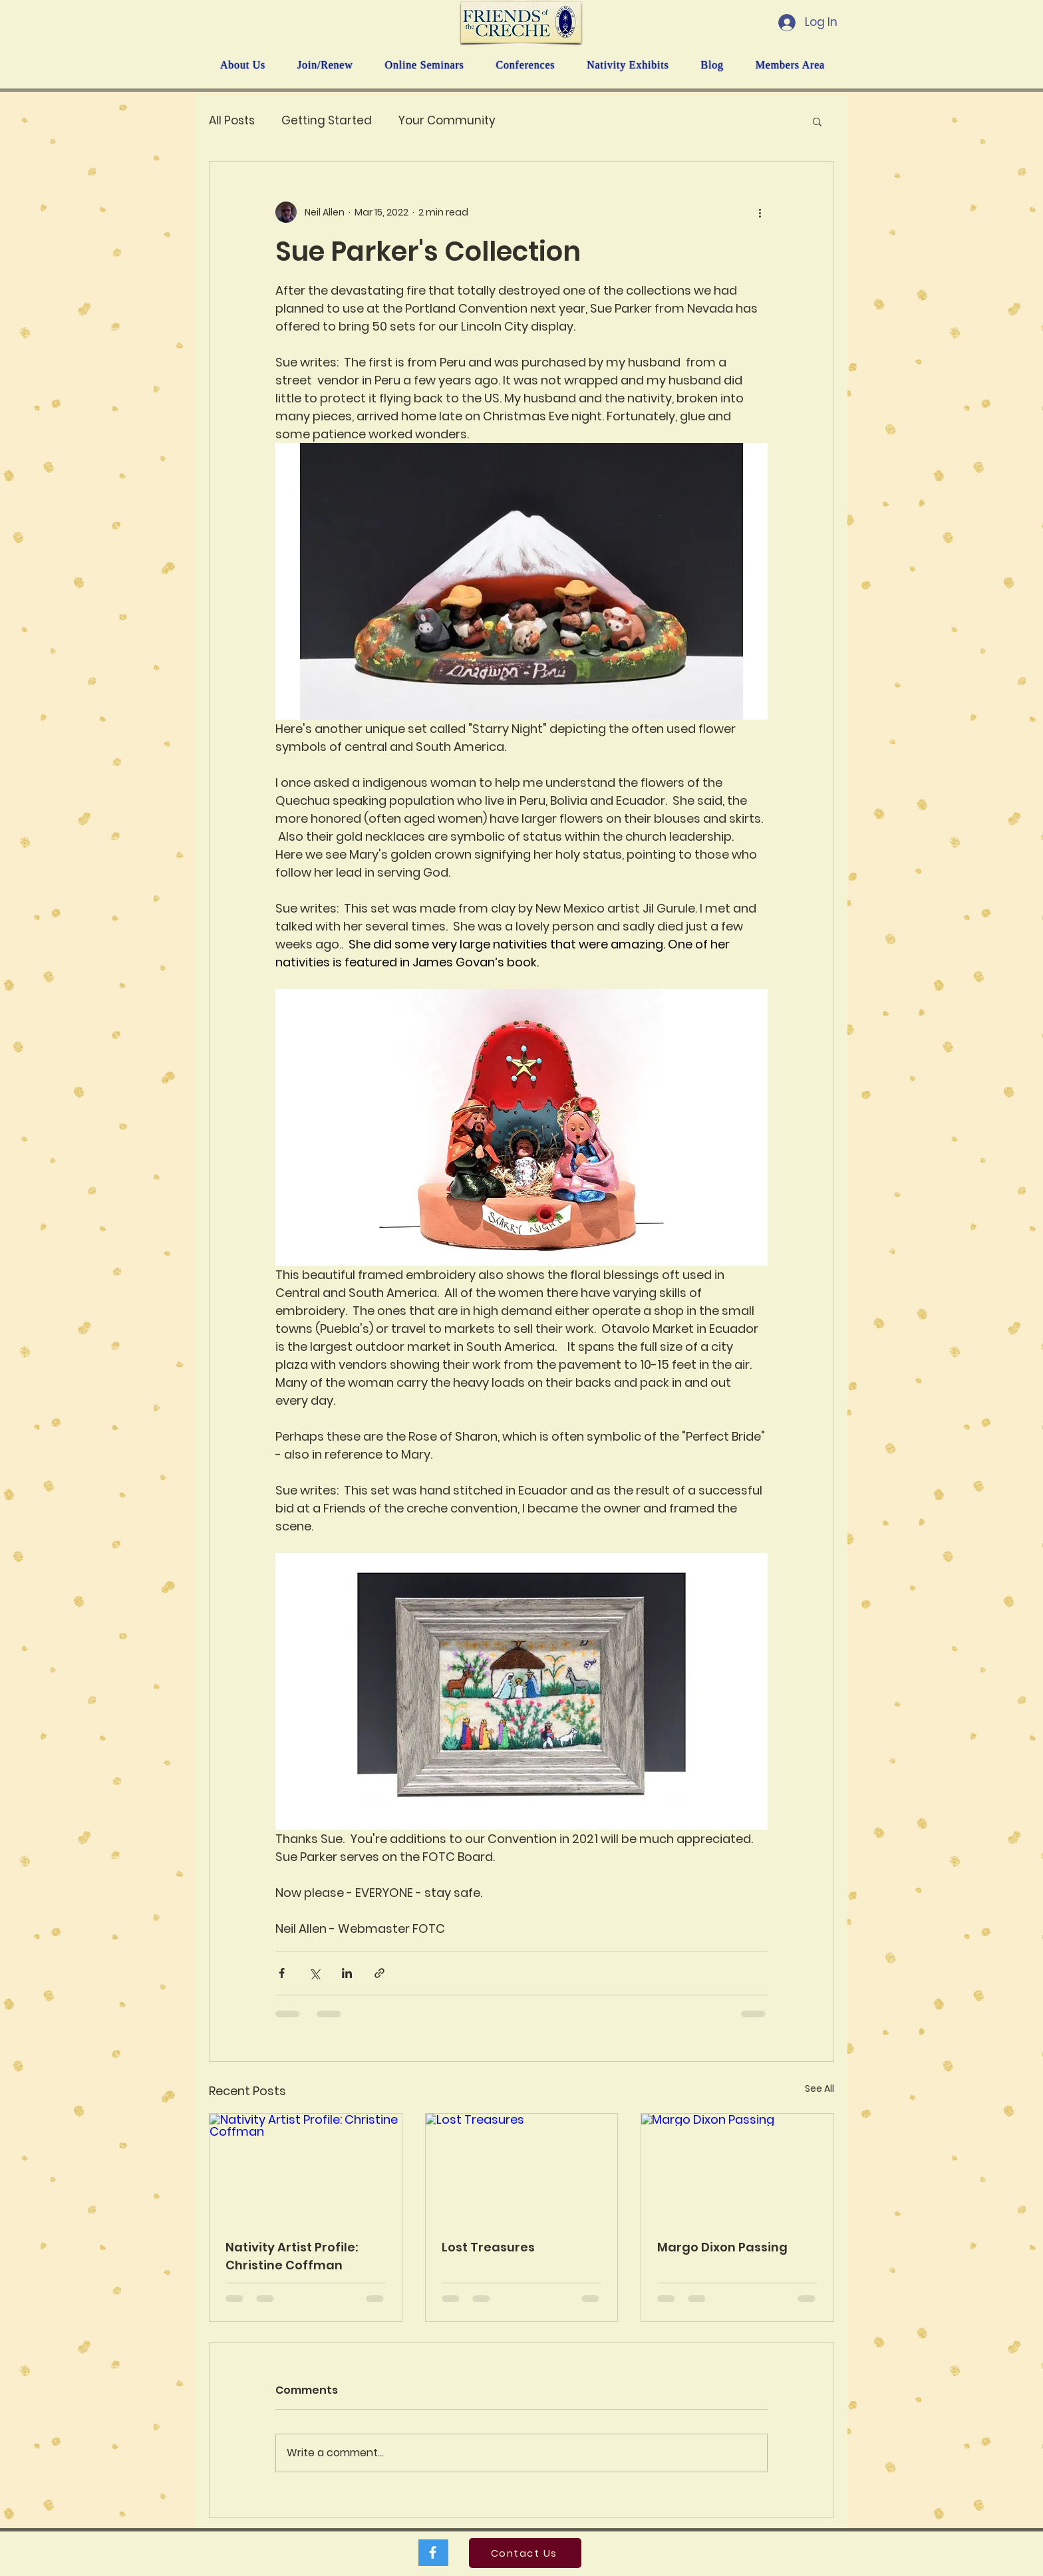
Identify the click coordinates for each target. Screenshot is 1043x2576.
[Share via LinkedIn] (347, 1973)
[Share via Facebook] (281, 1973)
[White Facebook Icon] (432, 2552)
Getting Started (326, 120)
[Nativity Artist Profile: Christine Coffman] (306, 2167)
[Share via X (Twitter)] (314, 1973)
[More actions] (760, 212)
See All (819, 2088)
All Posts (232, 120)
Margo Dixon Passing (722, 2247)
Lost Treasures (488, 2247)
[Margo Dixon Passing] (737, 2167)
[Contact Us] (525, 2553)
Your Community (447, 120)
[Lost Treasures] (522, 2167)
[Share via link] (379, 1973)
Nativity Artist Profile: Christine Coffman (291, 2256)
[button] (817, 121)
